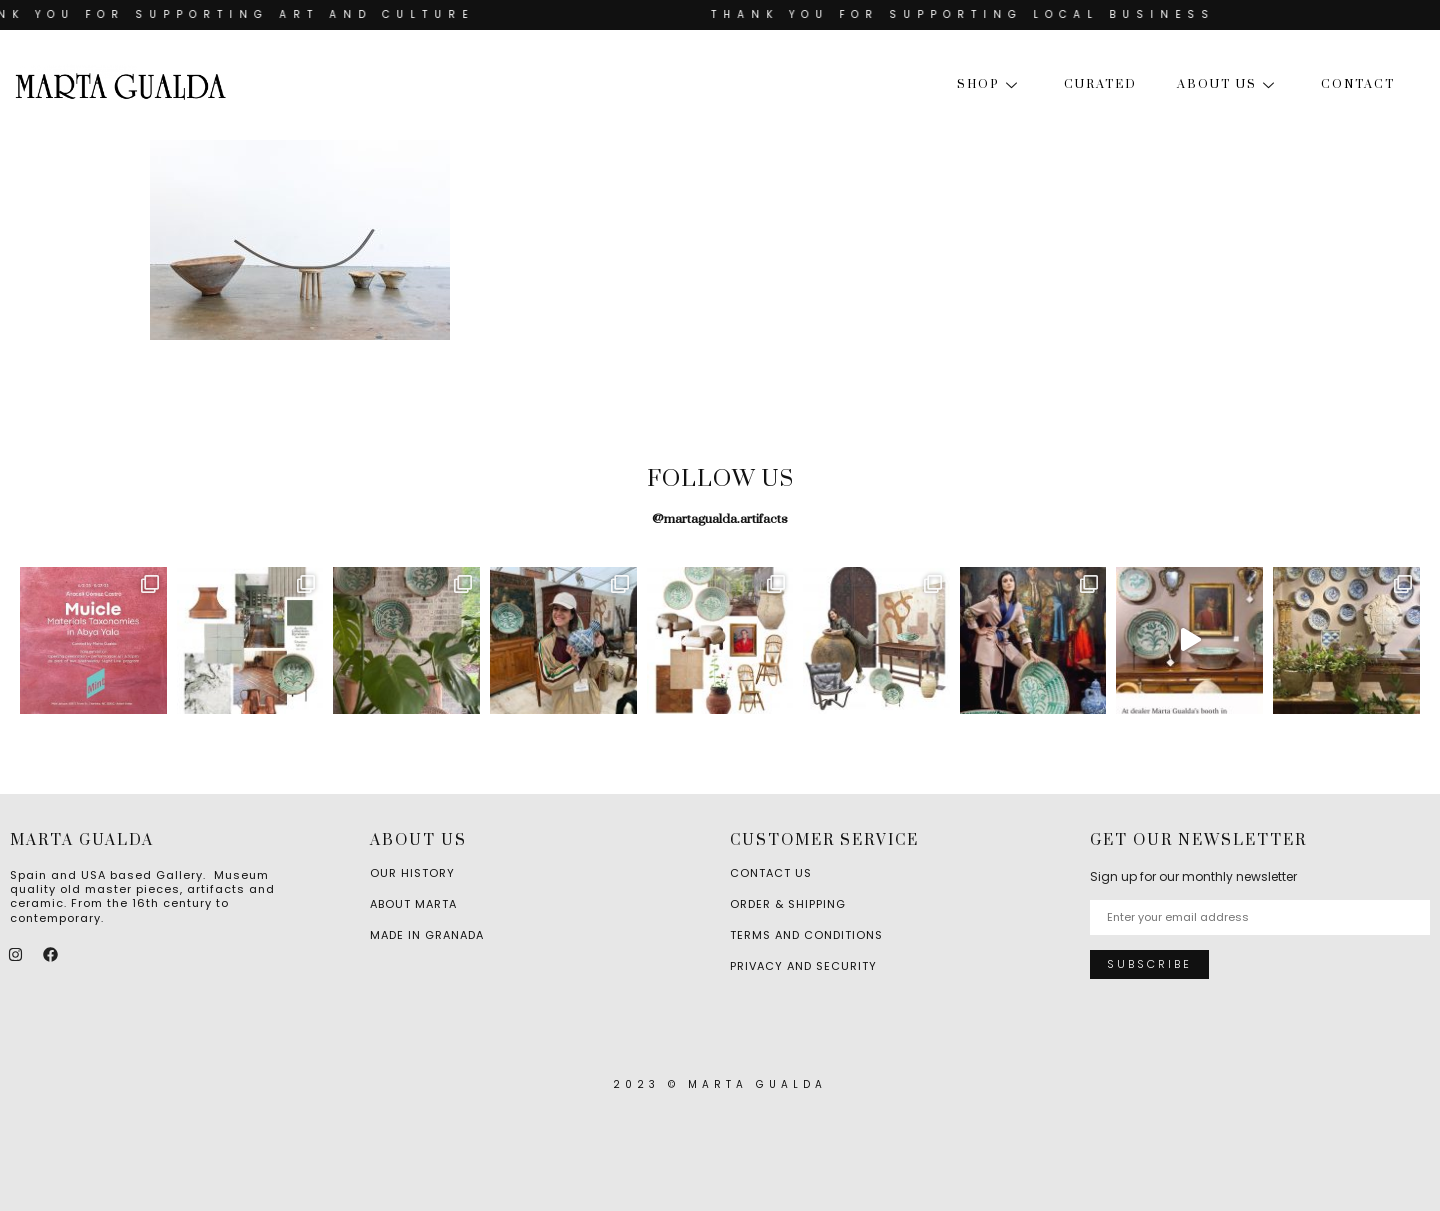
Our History (412, 873)
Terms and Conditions (806, 935)
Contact (1358, 84)
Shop (990, 84)
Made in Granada (427, 935)
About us (1229, 84)
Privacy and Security (803, 966)
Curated (1100, 84)
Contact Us (771, 873)
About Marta (413, 904)
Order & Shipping (788, 904)
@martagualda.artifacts (720, 519)
